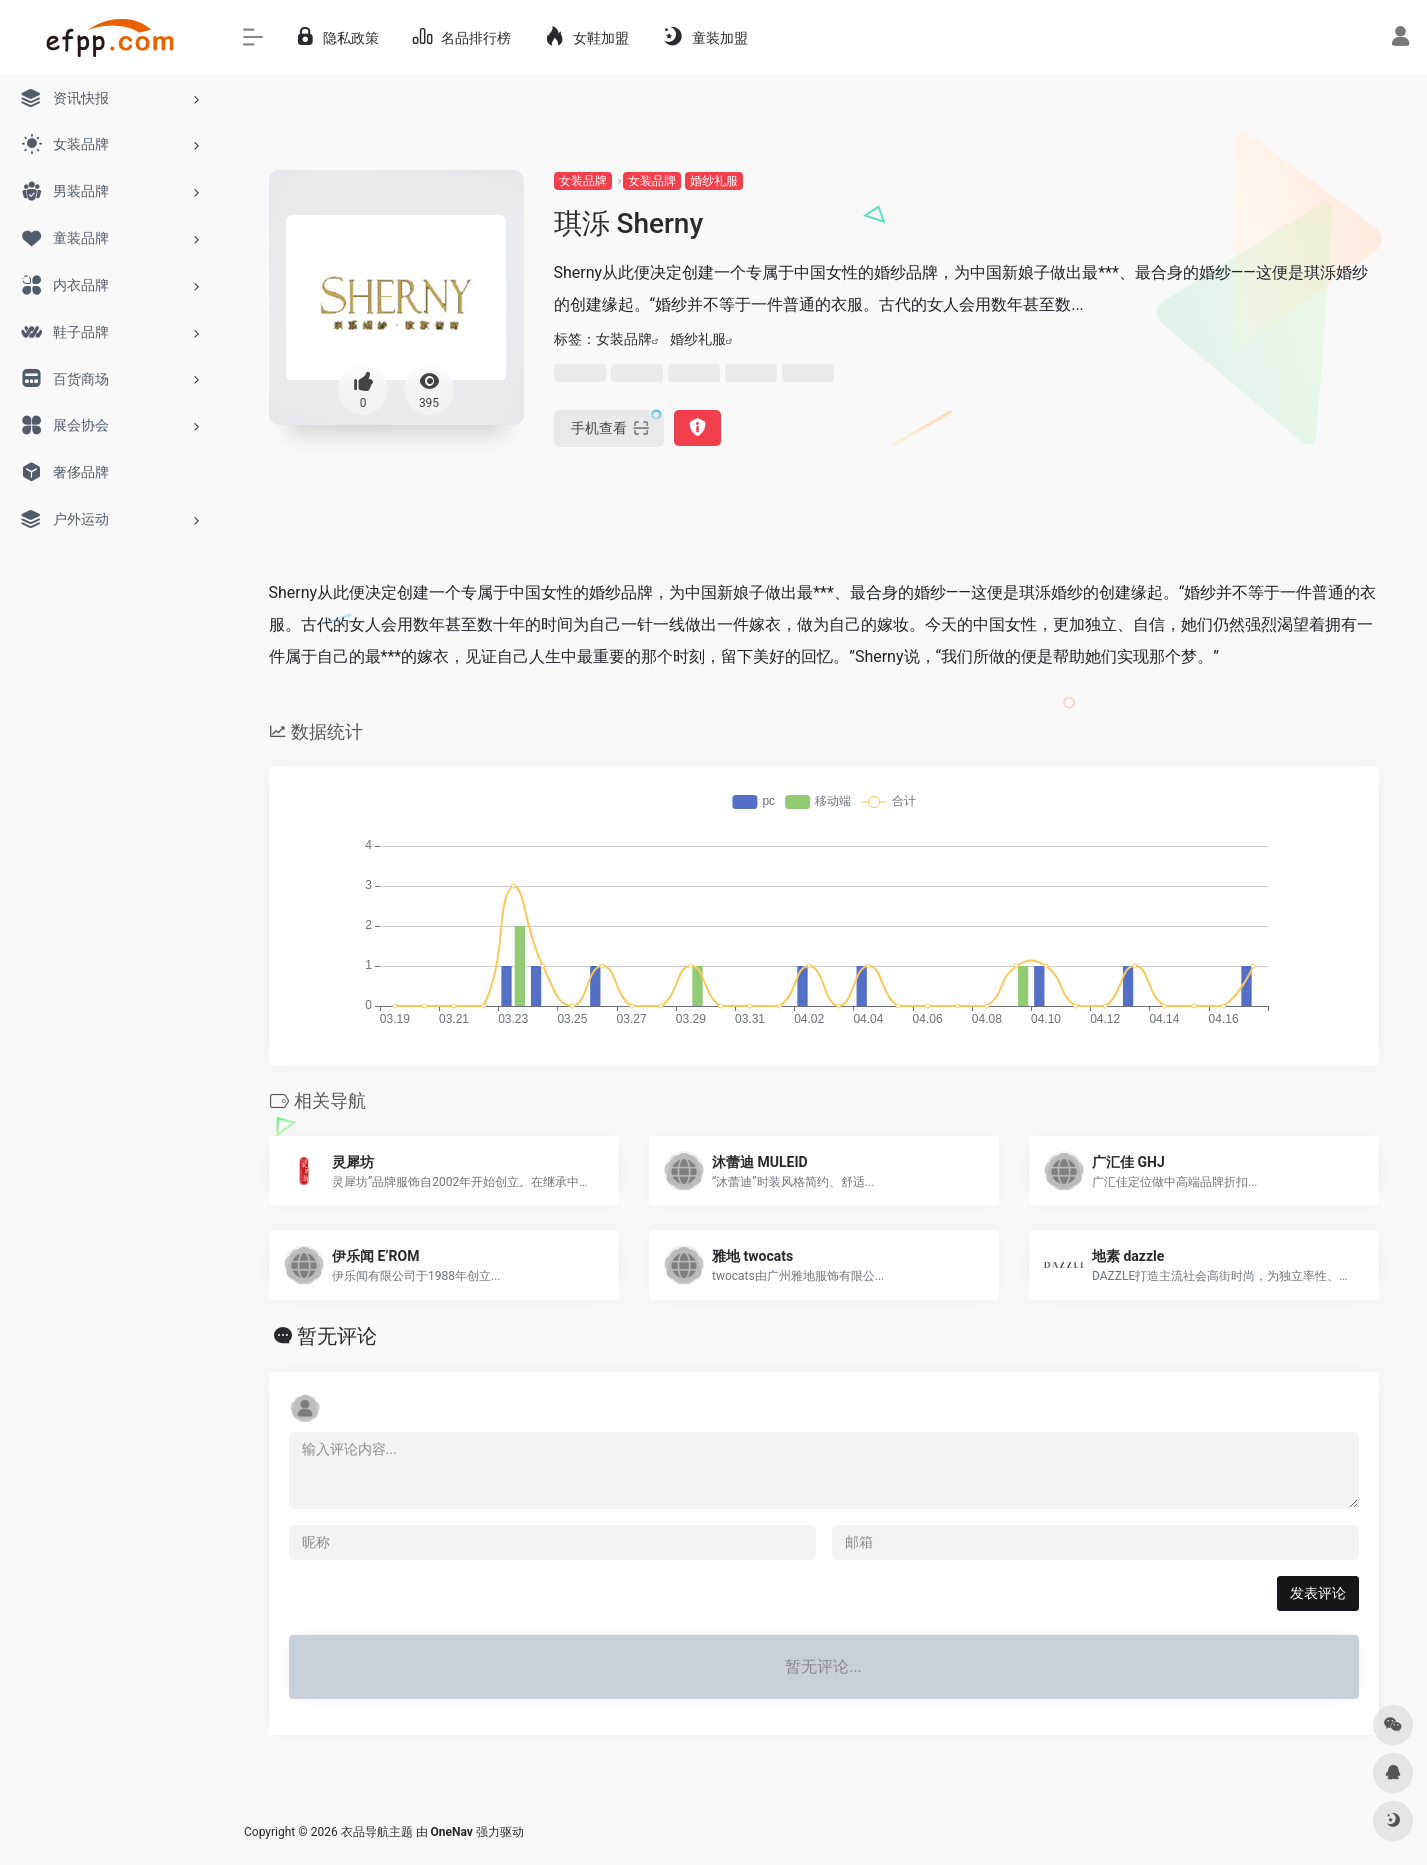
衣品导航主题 (377, 1832)
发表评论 (1318, 1593)
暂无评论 (337, 1336)
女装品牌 (583, 181)
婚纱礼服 (714, 181)
